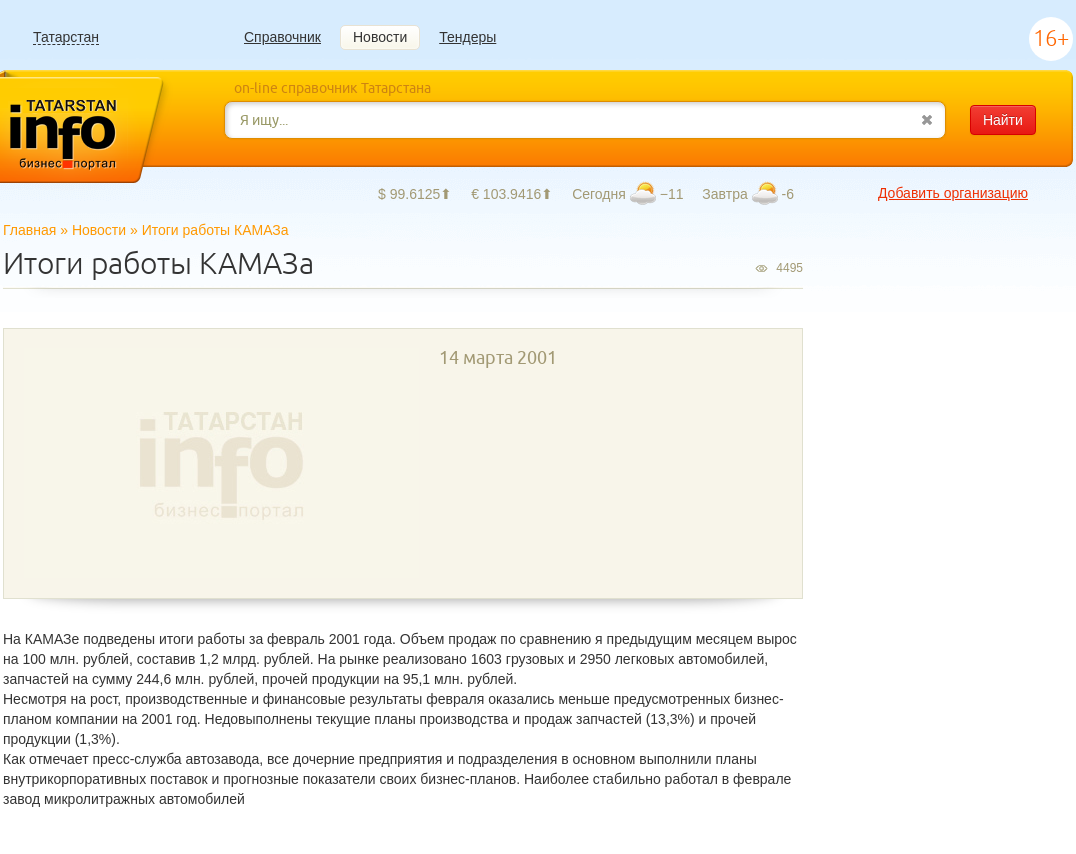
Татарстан (66, 37)
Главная (29, 230)
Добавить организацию (953, 193)
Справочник (282, 37)
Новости (380, 37)
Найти (1003, 120)
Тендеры (467, 37)
